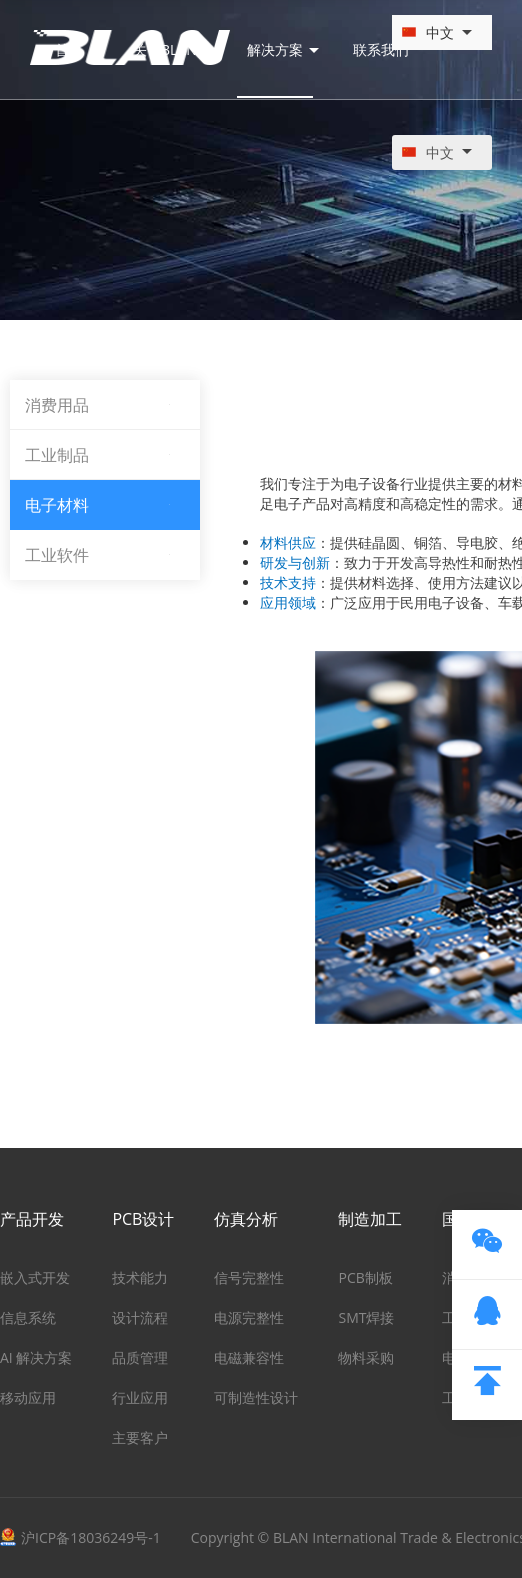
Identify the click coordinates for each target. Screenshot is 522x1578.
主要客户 (140, 1437)
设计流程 (140, 1317)
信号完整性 (249, 1277)
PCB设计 (143, 1219)
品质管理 (140, 1357)
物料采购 (366, 1357)
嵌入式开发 (35, 1277)
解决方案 (283, 53)
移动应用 (28, 1397)
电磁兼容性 (249, 1357)
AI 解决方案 (36, 1357)
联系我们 (381, 53)
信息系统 (28, 1317)
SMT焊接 (366, 1317)
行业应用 (140, 1397)
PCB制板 (365, 1277)
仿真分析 (246, 1219)
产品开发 (32, 1219)
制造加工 (370, 1219)
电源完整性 (249, 1317)
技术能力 (140, 1277)
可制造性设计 (256, 1397)
